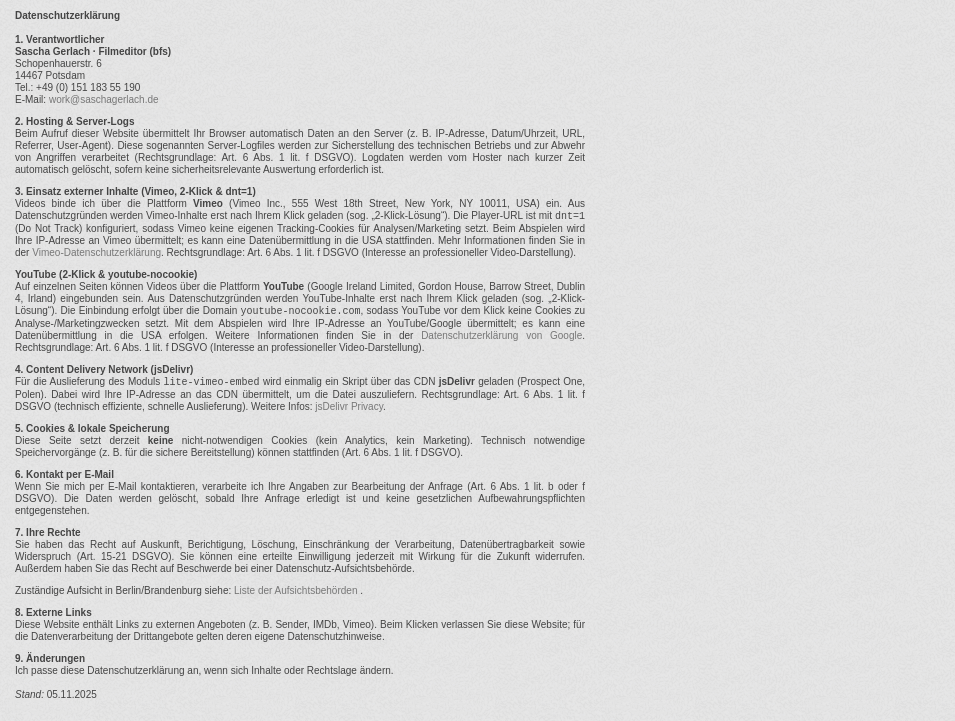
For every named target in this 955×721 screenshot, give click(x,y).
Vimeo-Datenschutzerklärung (96, 252)
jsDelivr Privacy (349, 406)
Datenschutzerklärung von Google (501, 335)
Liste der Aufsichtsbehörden (297, 590)
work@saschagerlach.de (104, 99)
